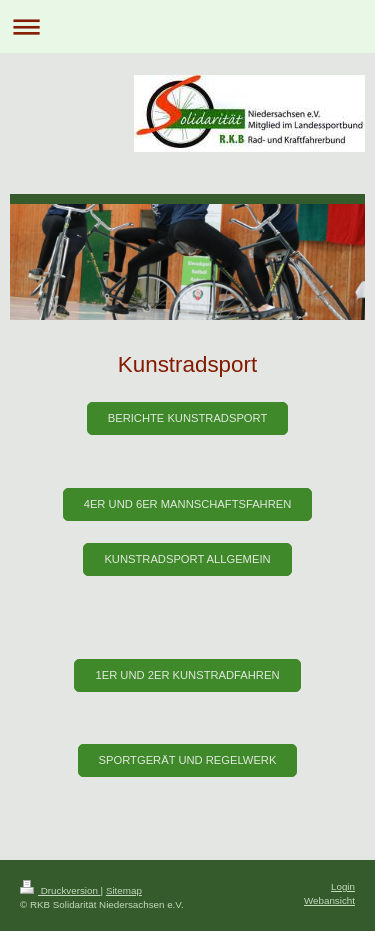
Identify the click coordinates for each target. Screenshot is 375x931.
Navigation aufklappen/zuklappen (187, 26)
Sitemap (124, 890)
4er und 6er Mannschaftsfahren (188, 504)
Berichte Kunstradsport (188, 418)
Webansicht (329, 900)
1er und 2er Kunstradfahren (187, 675)
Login (343, 886)
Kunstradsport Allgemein (187, 559)
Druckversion (60, 890)
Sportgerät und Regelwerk (188, 760)
